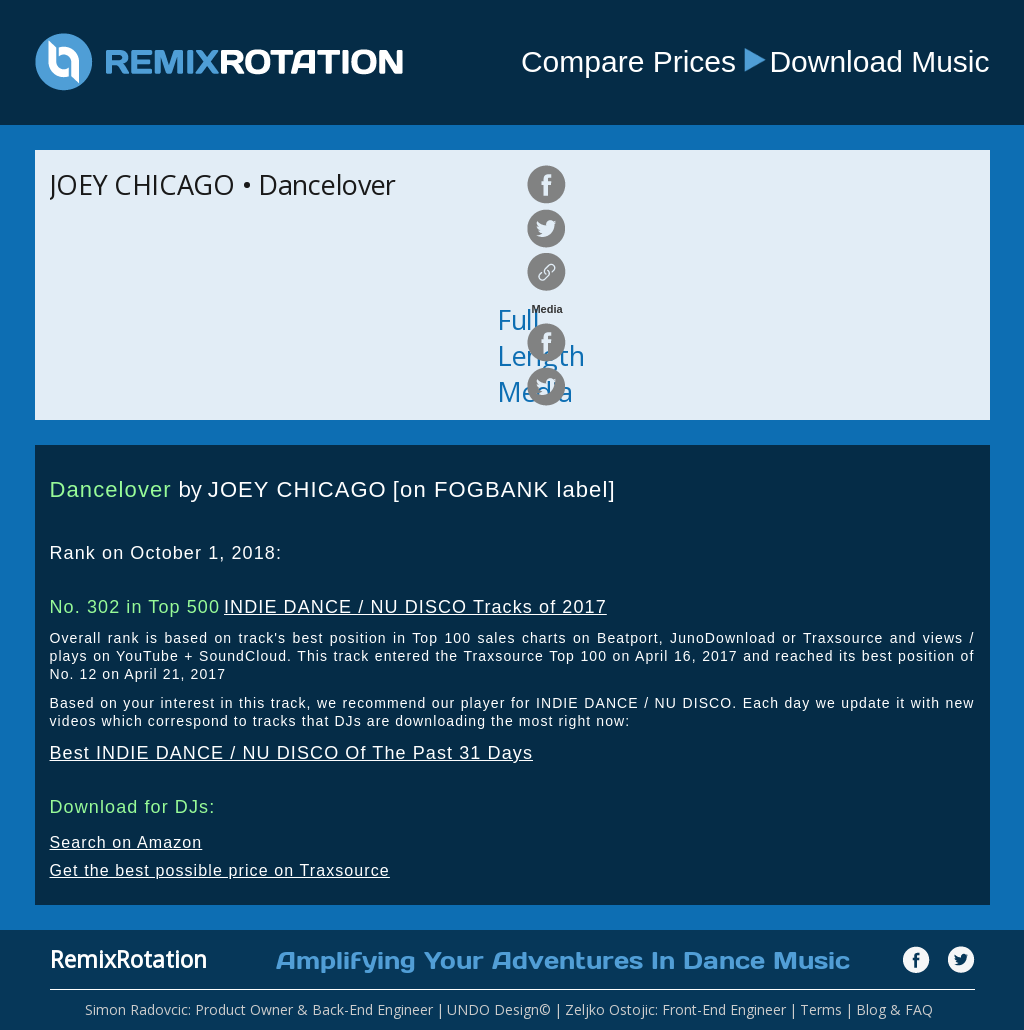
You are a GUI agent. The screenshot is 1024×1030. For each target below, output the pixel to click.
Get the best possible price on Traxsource (220, 870)
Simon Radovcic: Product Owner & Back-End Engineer (259, 1009)
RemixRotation (128, 959)
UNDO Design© (499, 1009)
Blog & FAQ (894, 1009)
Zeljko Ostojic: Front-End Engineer (675, 1009)
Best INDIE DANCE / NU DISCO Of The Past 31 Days (292, 753)
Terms (821, 1009)
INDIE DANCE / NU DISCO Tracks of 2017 (415, 607)
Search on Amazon (126, 842)
